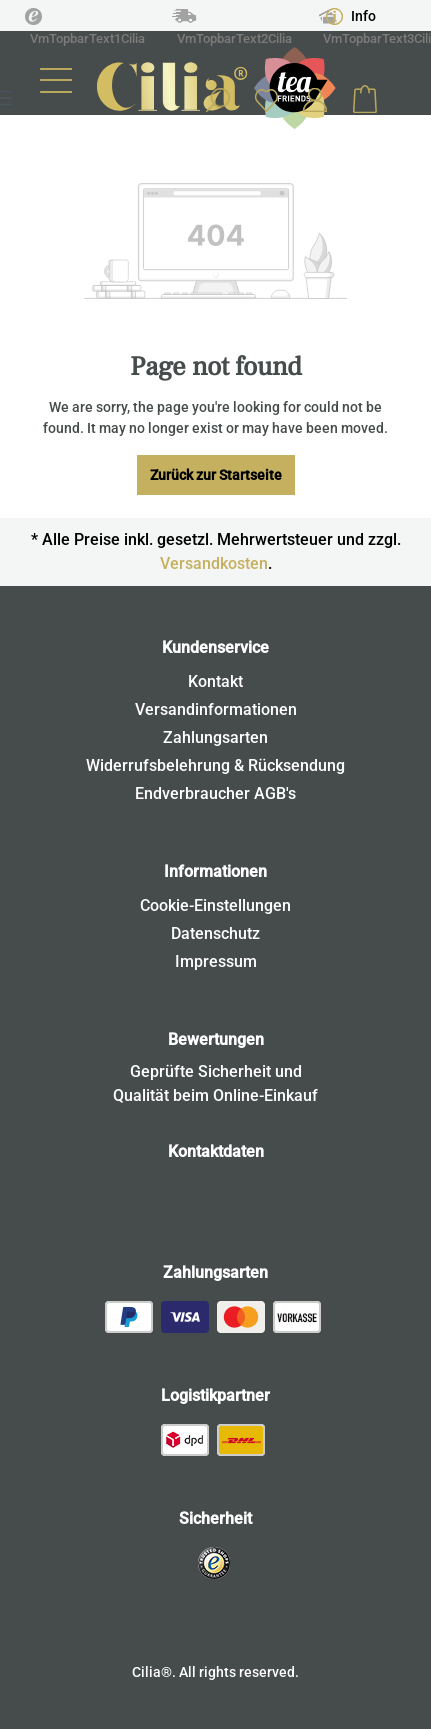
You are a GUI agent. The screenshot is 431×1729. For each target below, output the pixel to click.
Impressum (216, 961)
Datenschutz (215, 933)
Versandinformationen (216, 709)
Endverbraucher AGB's (215, 793)
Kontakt (215, 681)
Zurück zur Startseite (216, 475)
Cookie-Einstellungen (215, 905)
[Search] (217, 100)
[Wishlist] (266, 99)
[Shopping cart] (365, 100)
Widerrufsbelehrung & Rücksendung (215, 765)
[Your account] (315, 100)
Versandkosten (214, 563)
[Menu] (56, 80)
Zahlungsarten (215, 737)
